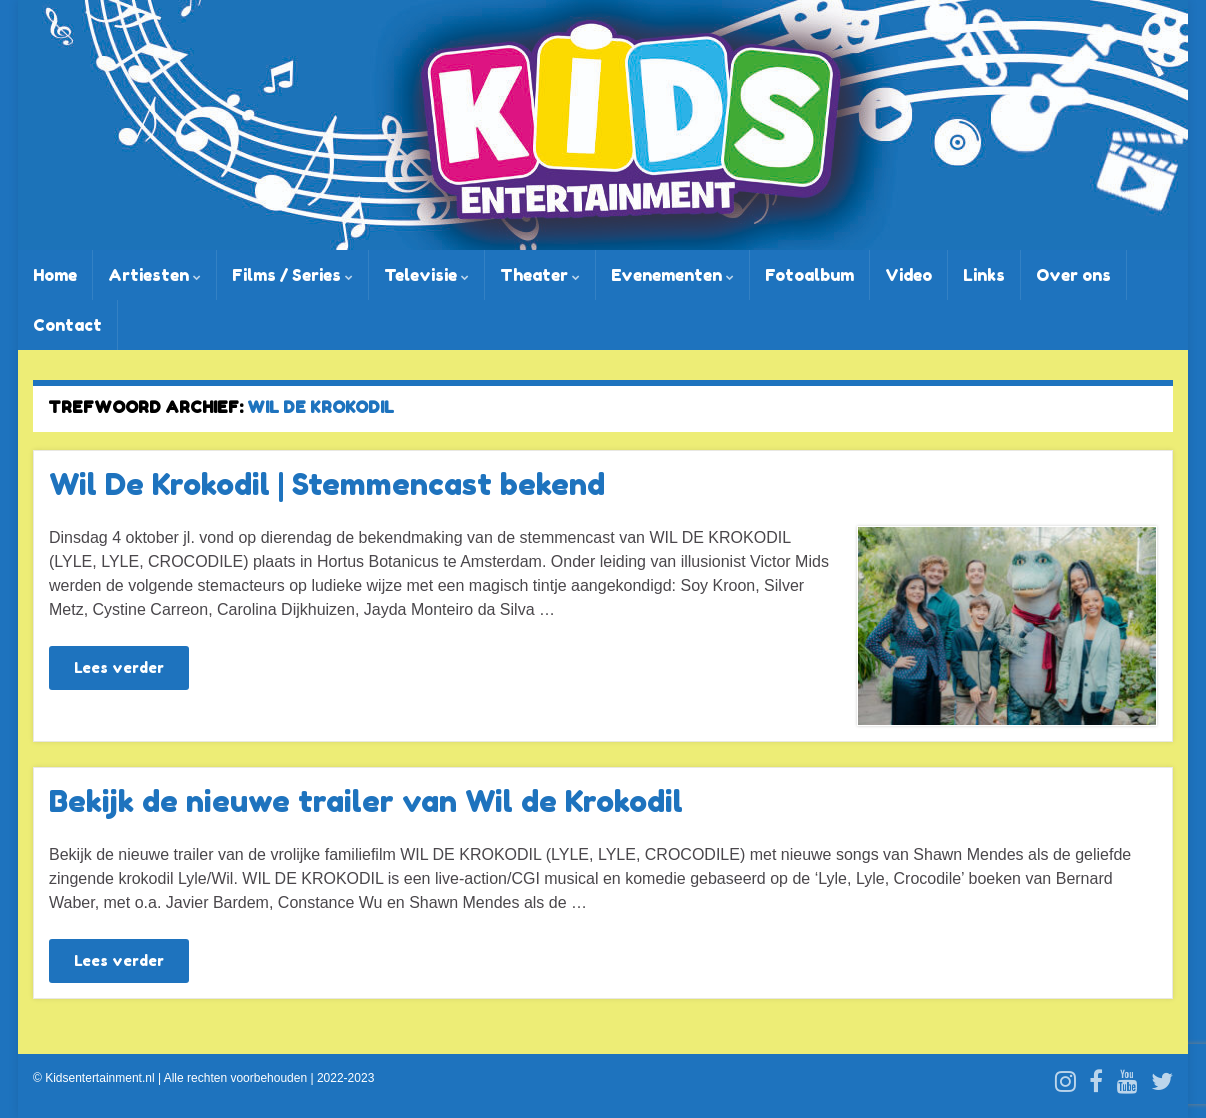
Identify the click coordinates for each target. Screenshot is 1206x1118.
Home (55, 275)
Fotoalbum (809, 275)
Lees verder (119, 667)
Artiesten (154, 275)
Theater (540, 275)
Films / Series (292, 275)
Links (984, 275)
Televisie (426, 275)
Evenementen (672, 275)
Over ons (1073, 275)
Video (908, 275)
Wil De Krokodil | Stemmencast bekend (327, 484)
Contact (67, 325)
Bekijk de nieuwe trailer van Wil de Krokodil (366, 801)
